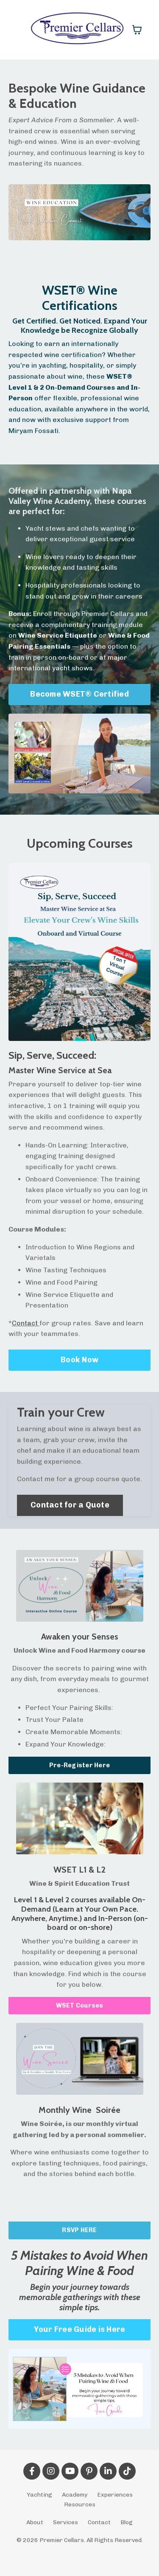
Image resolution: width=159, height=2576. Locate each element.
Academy (74, 2494)
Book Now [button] (79, 1359)
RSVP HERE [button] (79, 2230)
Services (65, 2522)
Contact (25, 1323)
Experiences (115, 2494)
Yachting (39, 2494)
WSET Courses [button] (79, 2005)
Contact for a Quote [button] (70, 1505)
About (34, 2522)
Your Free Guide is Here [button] (80, 2329)
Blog (126, 2522)
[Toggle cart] (137, 30)
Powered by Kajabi (79, 2554)
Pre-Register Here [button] (79, 1765)
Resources (79, 2504)
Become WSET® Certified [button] (79, 694)
